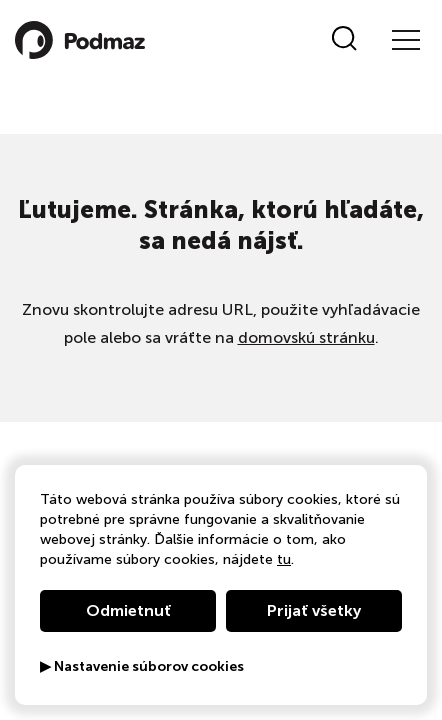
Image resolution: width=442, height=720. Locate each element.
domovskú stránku (306, 337)
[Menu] (405, 40)
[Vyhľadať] (344, 40)
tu (284, 559)
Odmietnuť (128, 610)
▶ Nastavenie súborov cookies (142, 667)
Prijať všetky (314, 610)
